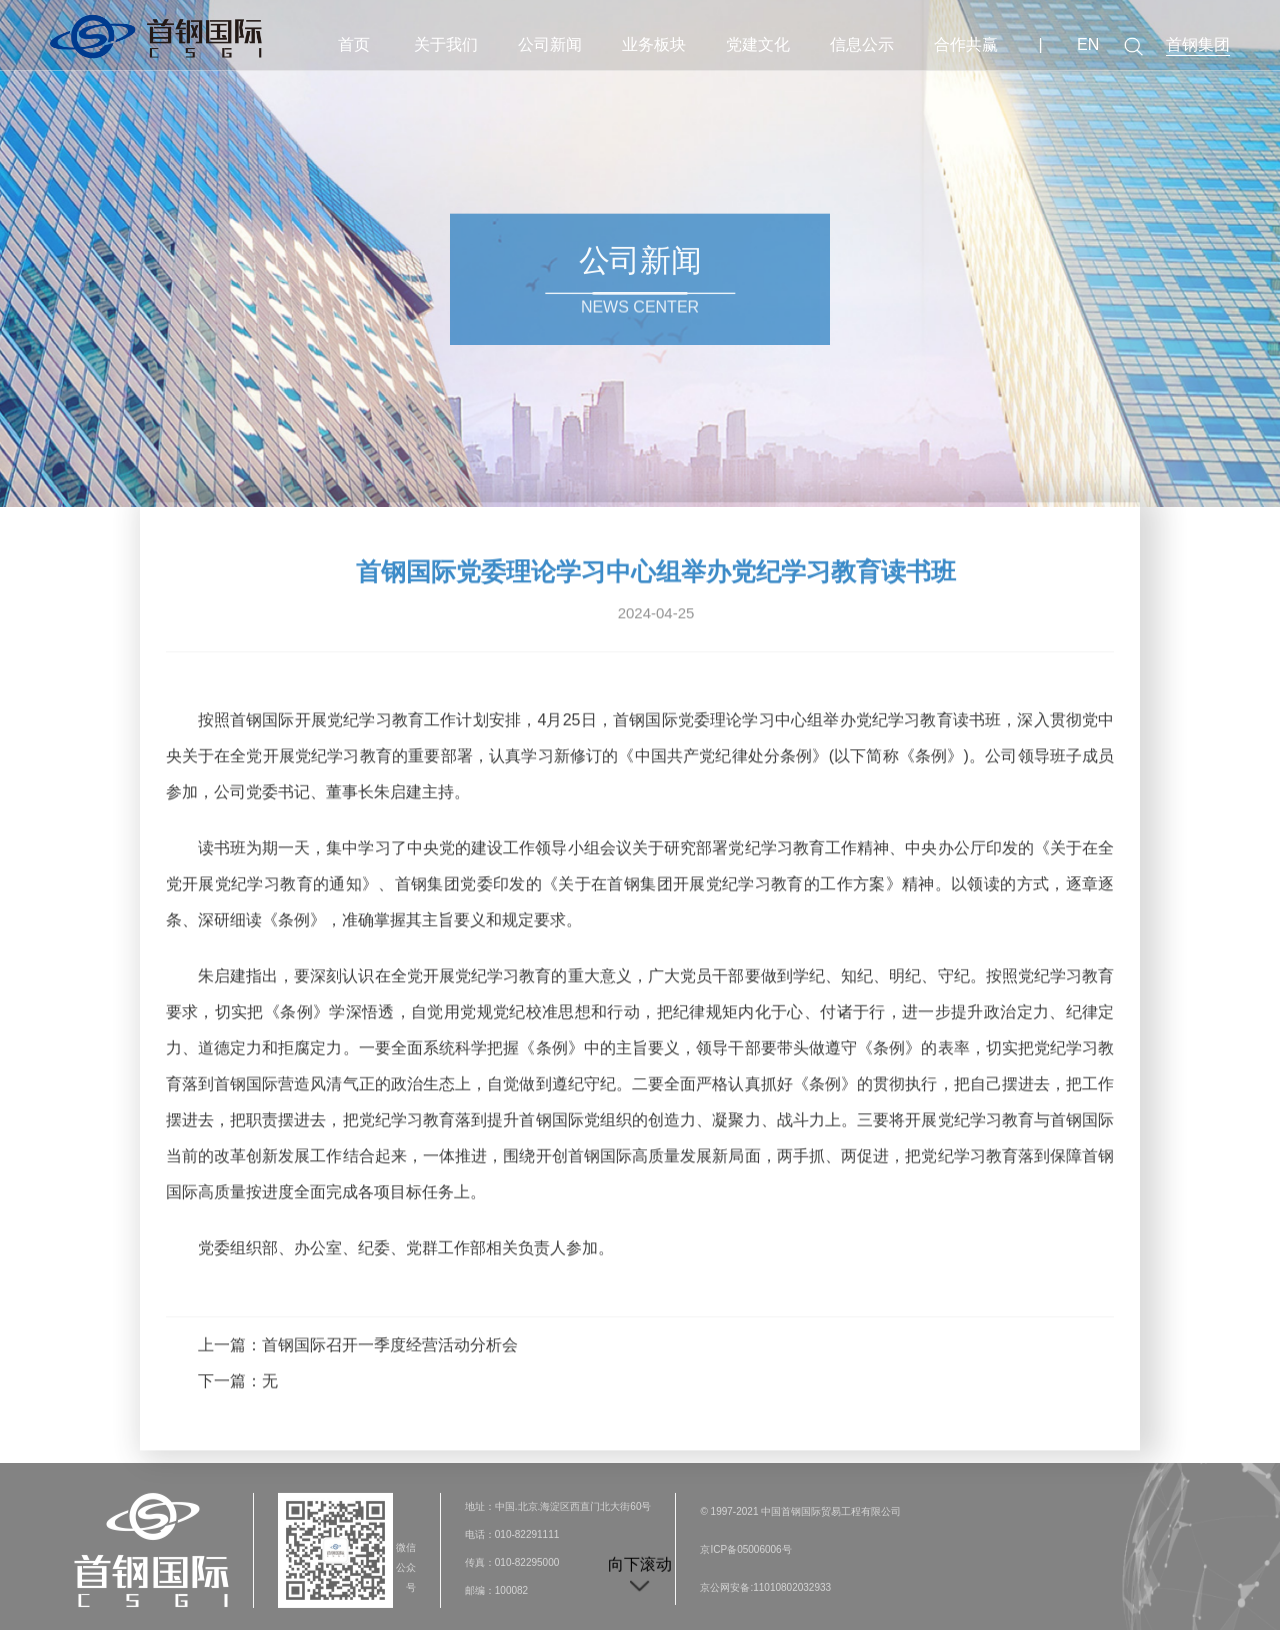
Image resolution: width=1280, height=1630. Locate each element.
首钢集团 (1198, 44)
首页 (354, 44)
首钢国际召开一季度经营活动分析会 (390, 1340)
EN (1088, 44)
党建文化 (758, 44)
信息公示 (862, 44)
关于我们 (446, 44)
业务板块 (654, 44)
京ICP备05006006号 (745, 1555)
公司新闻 (550, 44)
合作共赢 (966, 44)
